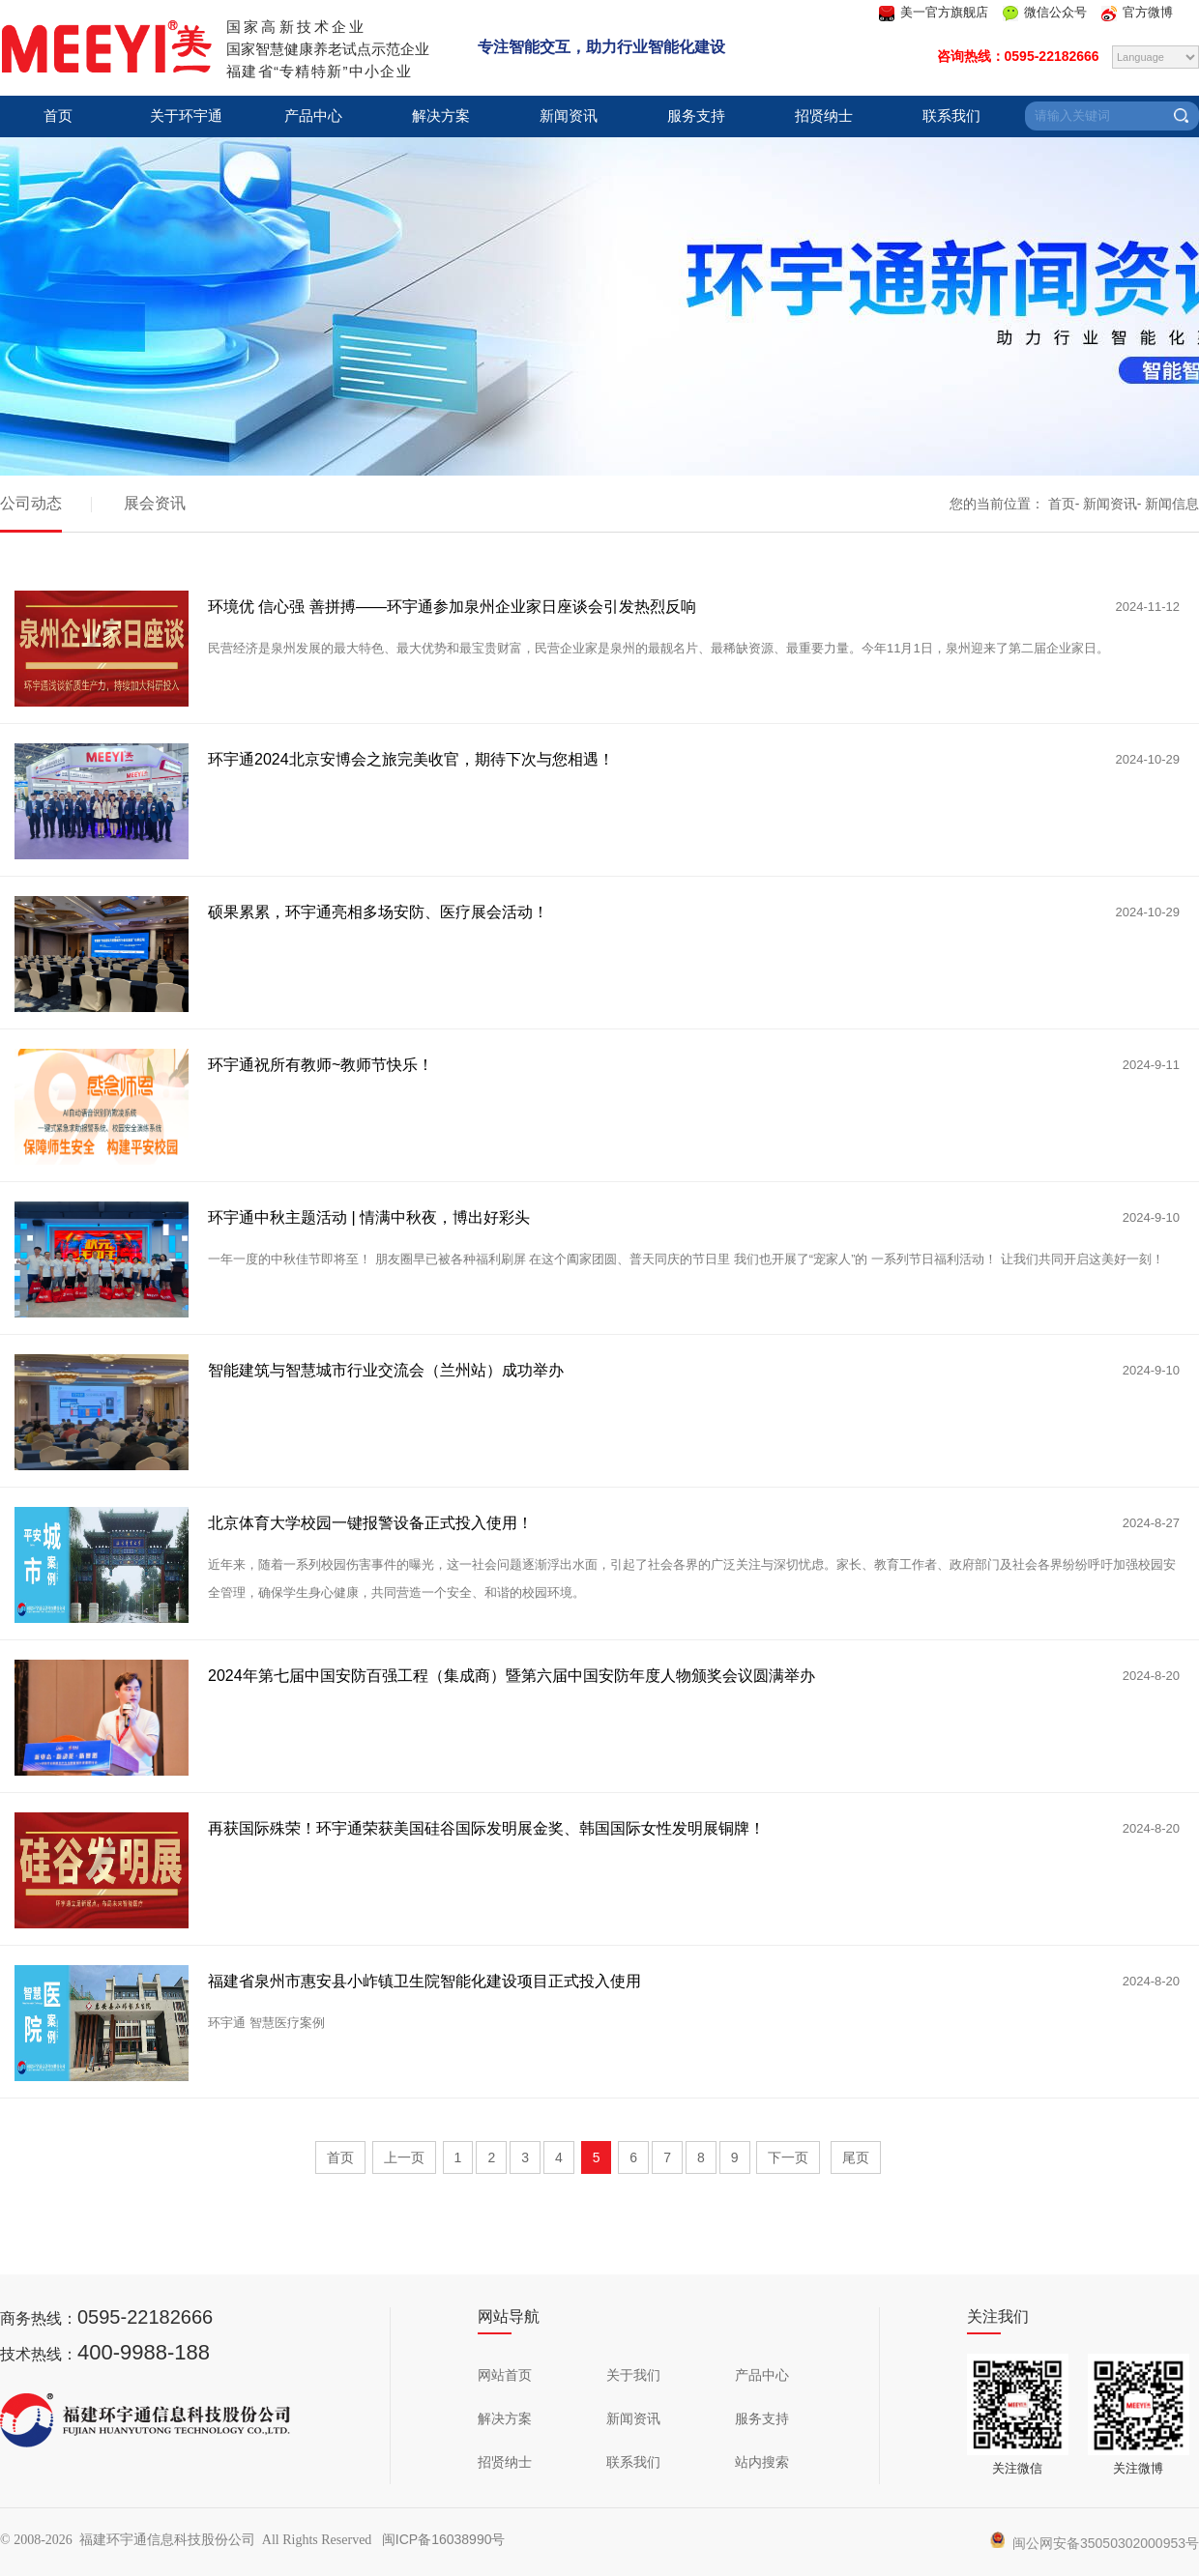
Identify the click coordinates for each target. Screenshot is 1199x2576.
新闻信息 (1172, 503)
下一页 (788, 2157)
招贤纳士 (824, 116)
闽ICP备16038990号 (444, 2539)
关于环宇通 (186, 116)
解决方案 (441, 116)
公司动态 (31, 503)
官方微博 (1148, 12)
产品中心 (313, 116)
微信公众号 (1055, 12)
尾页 (855, 2157)
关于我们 (633, 2375)
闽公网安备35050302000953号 (1094, 2543)
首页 (58, 116)
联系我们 (951, 116)
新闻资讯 (569, 116)
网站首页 (505, 2375)
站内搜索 (762, 2462)
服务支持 (696, 116)
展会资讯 (155, 503)
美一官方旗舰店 (944, 12)
